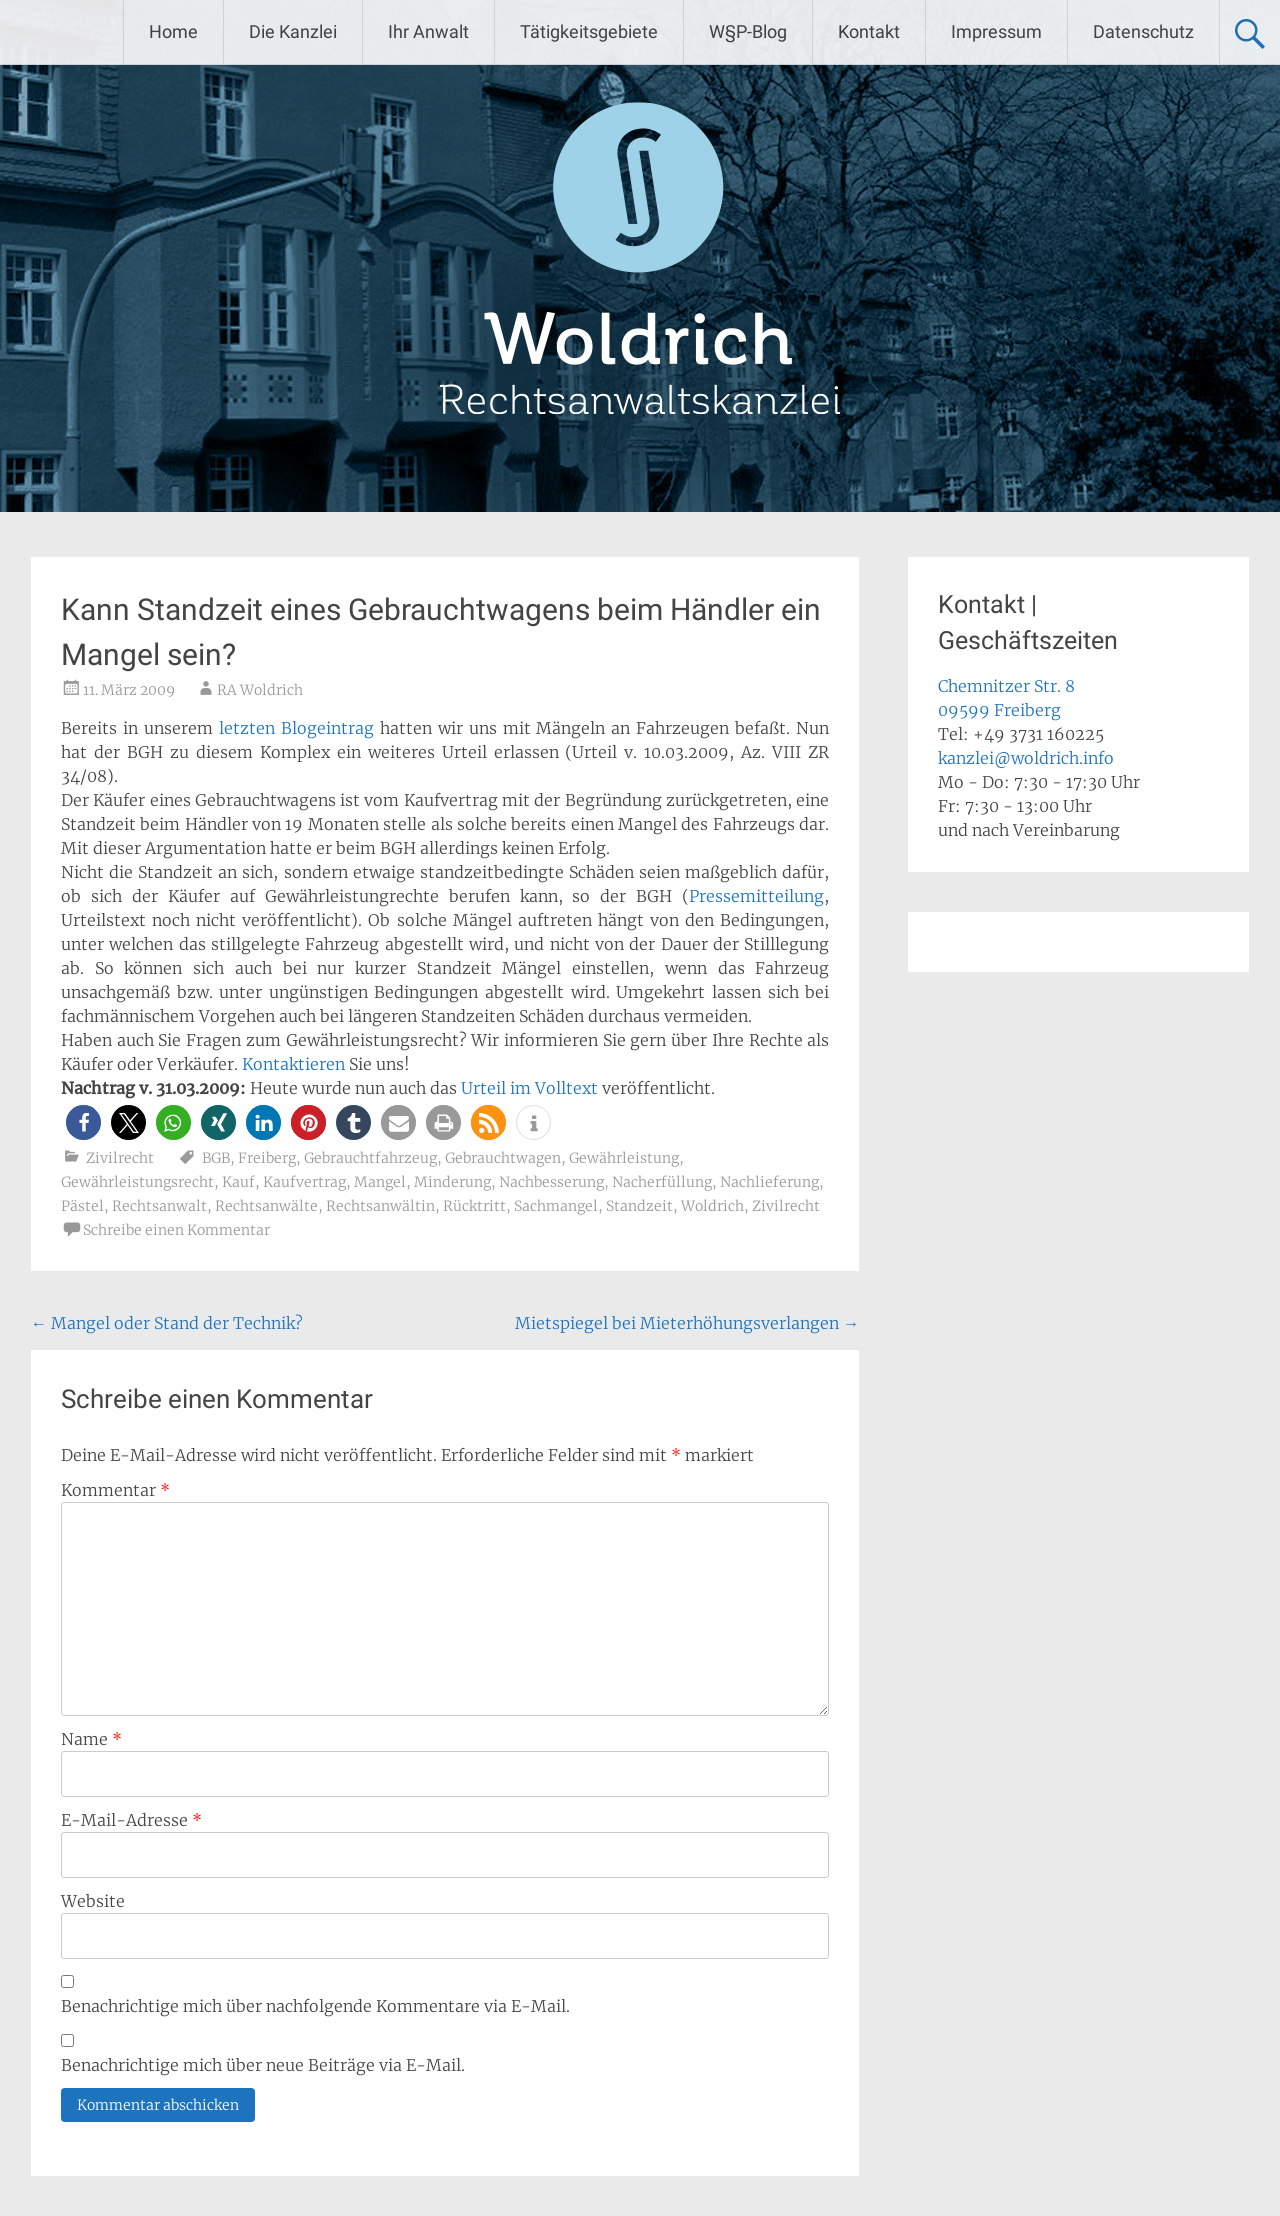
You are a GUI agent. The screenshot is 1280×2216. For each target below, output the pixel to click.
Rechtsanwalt (159, 1206)
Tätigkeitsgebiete (589, 31)
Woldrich (712, 1206)
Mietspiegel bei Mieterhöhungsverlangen (687, 1323)
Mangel (380, 1182)
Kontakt (869, 31)
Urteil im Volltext (529, 1088)
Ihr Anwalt (428, 31)
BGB (216, 1158)
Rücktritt (474, 1206)
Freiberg (267, 1158)
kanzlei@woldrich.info (1026, 758)
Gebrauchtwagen (503, 1158)
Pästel (82, 1206)
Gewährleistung (624, 1158)
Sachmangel (556, 1206)
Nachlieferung (769, 1182)
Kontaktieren (293, 1064)
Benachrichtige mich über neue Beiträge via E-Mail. (263, 2065)
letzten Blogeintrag (296, 728)
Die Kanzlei (293, 31)
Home (173, 31)
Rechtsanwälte (266, 1206)
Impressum (996, 31)
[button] (83, 1122)
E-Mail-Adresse (131, 1820)
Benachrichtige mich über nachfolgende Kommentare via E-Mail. (315, 2006)
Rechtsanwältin (380, 1206)
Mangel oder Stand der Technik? (167, 1323)
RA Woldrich (260, 690)
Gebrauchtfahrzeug (370, 1158)
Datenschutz (1143, 31)
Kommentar (115, 1490)
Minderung (452, 1182)
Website (93, 1901)
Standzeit (639, 1206)
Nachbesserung (551, 1182)
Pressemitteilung (756, 896)
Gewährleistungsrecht (137, 1182)
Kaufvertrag (304, 1182)
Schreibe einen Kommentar (176, 1230)
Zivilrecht (120, 1158)
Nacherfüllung (662, 1182)
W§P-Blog (748, 31)
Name (91, 1739)
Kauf (238, 1182)
